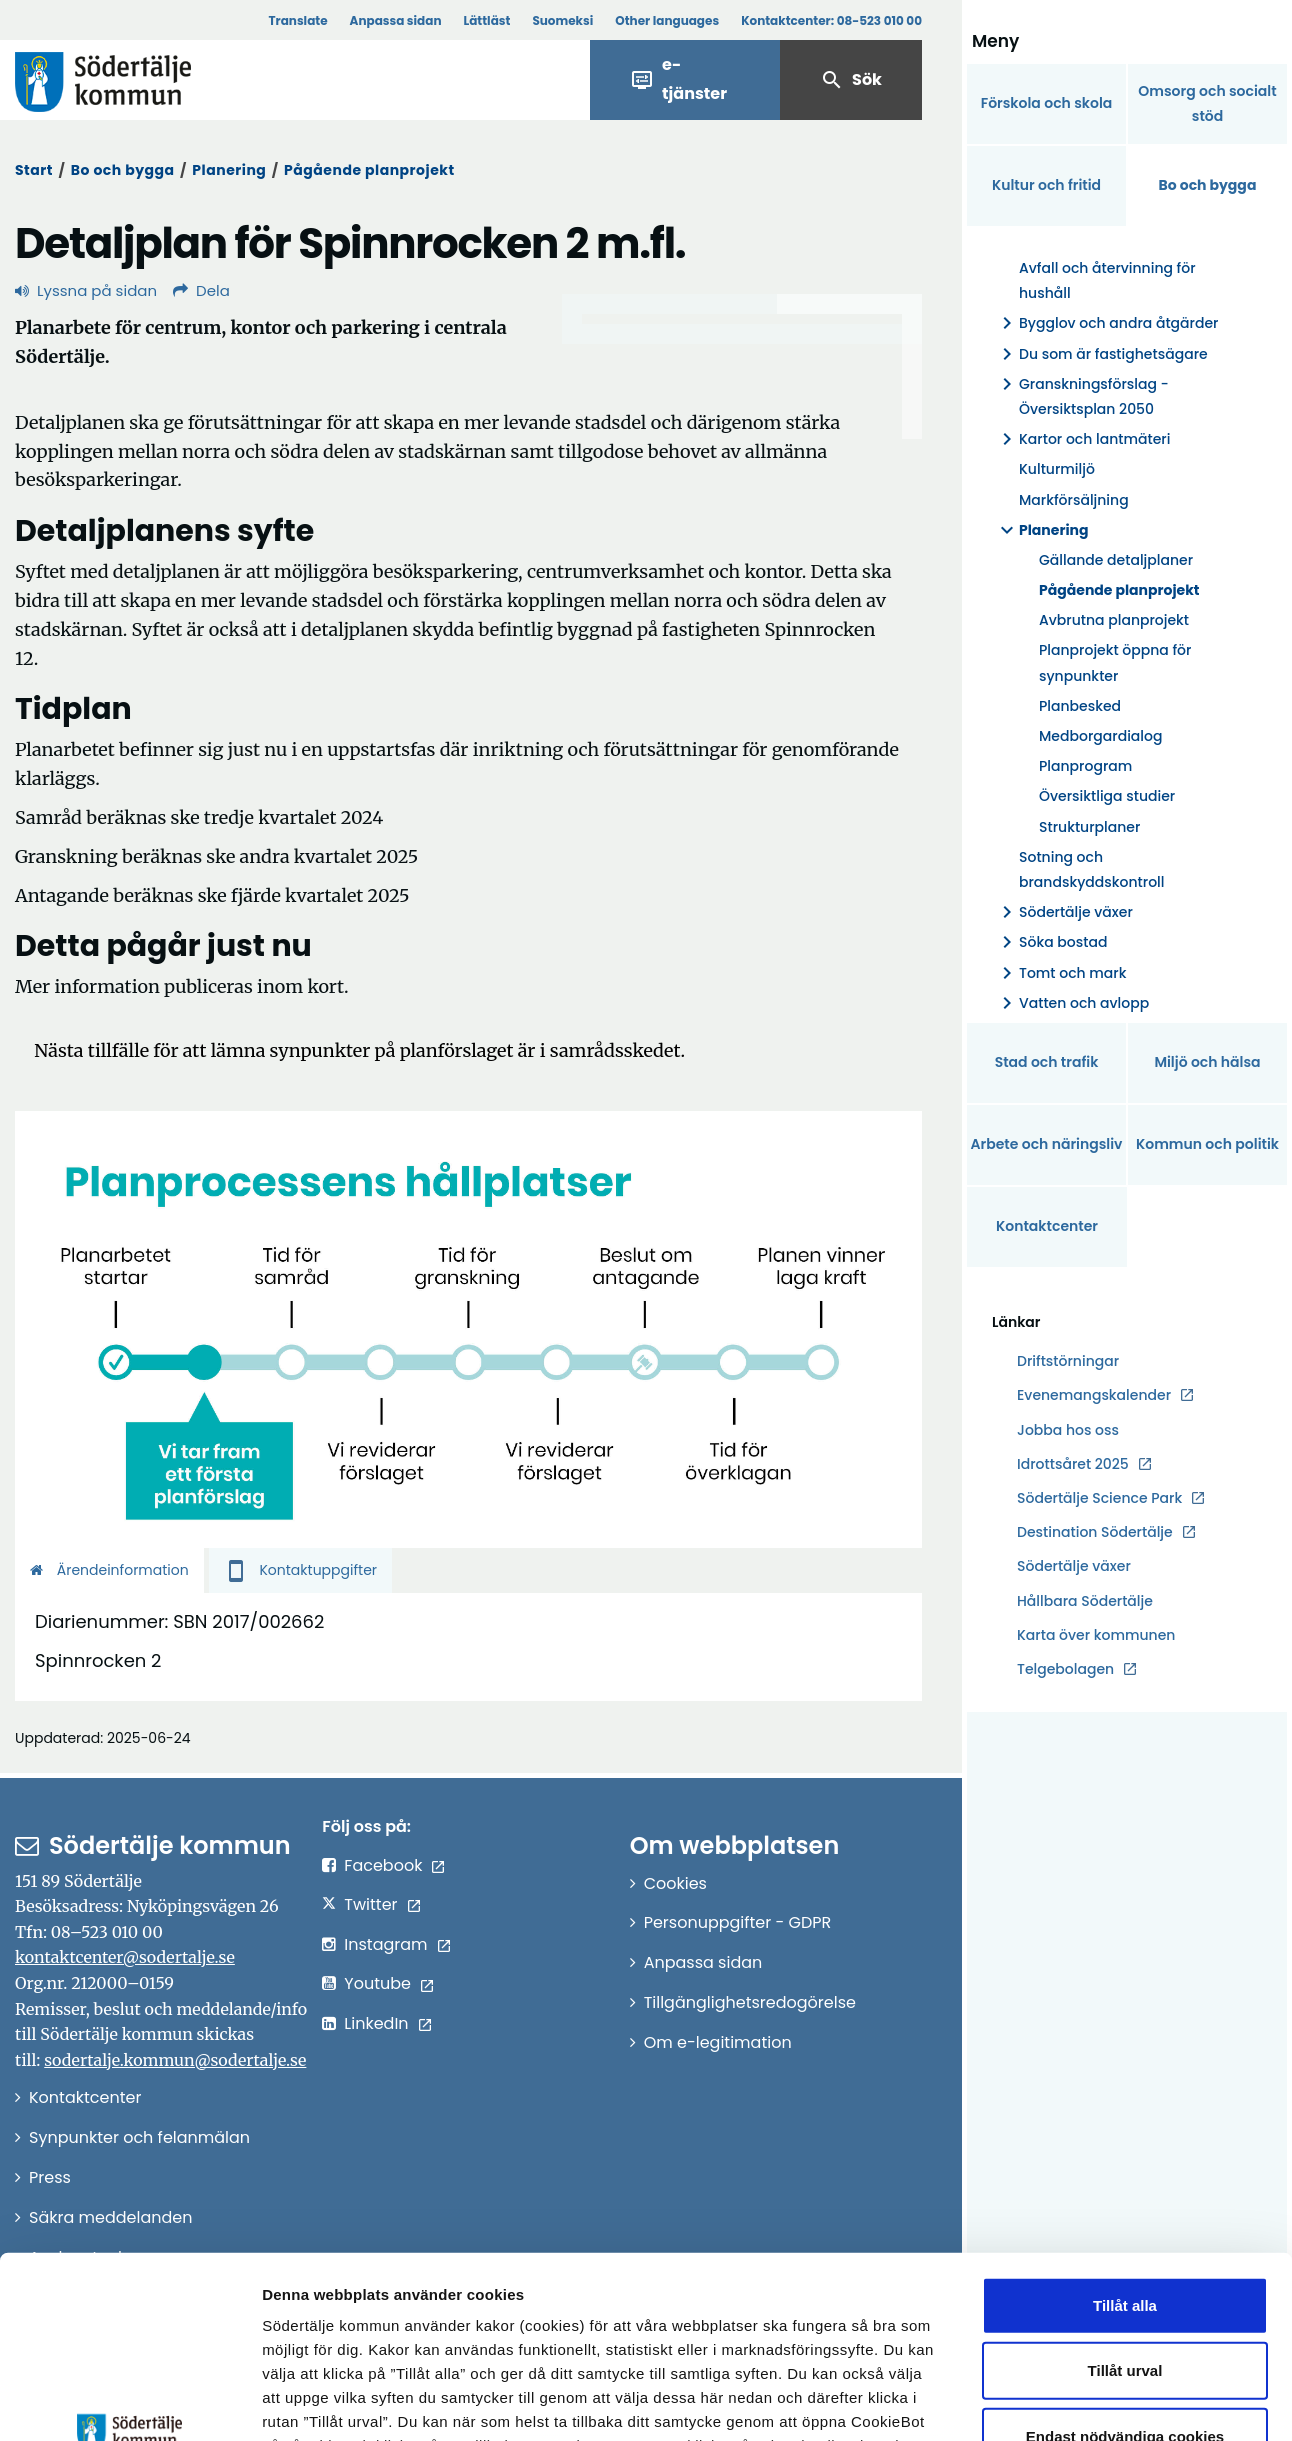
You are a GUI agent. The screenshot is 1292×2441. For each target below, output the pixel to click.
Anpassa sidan (396, 20)
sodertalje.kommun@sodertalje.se (175, 2060)
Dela (201, 290)
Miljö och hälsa (1207, 1062)
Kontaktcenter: (831, 20)
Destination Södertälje (1095, 1532)
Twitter (370, 1904)
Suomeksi (562, 20)
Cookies (675, 1883)
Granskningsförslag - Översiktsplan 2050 (1082, 397)
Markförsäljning (1074, 500)
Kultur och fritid (1046, 185)
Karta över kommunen (1096, 1635)
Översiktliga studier (1107, 796)
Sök (851, 80)
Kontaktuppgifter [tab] (300, 1570)
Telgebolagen (1065, 1669)
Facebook (383, 1865)
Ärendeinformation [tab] (109, 1570)
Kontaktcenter (1047, 1226)
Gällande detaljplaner (1116, 560)
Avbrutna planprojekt (1114, 620)
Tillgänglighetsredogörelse (750, 2002)
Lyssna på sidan (86, 290)
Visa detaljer (1095, 2401)
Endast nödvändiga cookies (1125, 2266)
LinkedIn (376, 2023)
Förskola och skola (1047, 103)
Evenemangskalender (1094, 1395)
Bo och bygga (123, 170)
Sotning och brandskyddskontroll (1091, 869)
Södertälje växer (1064, 912)
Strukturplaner (1089, 827)
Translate (297, 20)
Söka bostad (1051, 942)
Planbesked (1080, 706)
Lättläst (487, 20)
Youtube (377, 1983)
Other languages (667, 20)
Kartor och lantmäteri (1082, 439)
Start (34, 170)
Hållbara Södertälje (1085, 1601)
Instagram (385, 1944)
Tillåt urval (1125, 2200)
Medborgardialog (1100, 736)
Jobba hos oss (1068, 1430)
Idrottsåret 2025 (1073, 1464)
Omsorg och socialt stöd (1207, 103)
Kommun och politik (1207, 1144)
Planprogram (1085, 766)
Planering (229, 170)
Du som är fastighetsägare (1101, 354)
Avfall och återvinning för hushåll (1107, 280)
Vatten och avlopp (1072, 1003)
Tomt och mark (1060, 973)
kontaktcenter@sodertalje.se (125, 1957)
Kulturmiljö (1057, 469)
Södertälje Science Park (1099, 1498)
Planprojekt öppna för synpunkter (1115, 662)
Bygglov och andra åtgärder (1107, 323)
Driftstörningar (1068, 1361)
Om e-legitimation (718, 2042)
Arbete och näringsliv (1047, 1144)
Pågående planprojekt (369, 170)
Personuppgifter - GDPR (738, 1922)
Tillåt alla (1125, 2135)
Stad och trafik (1047, 1062)
